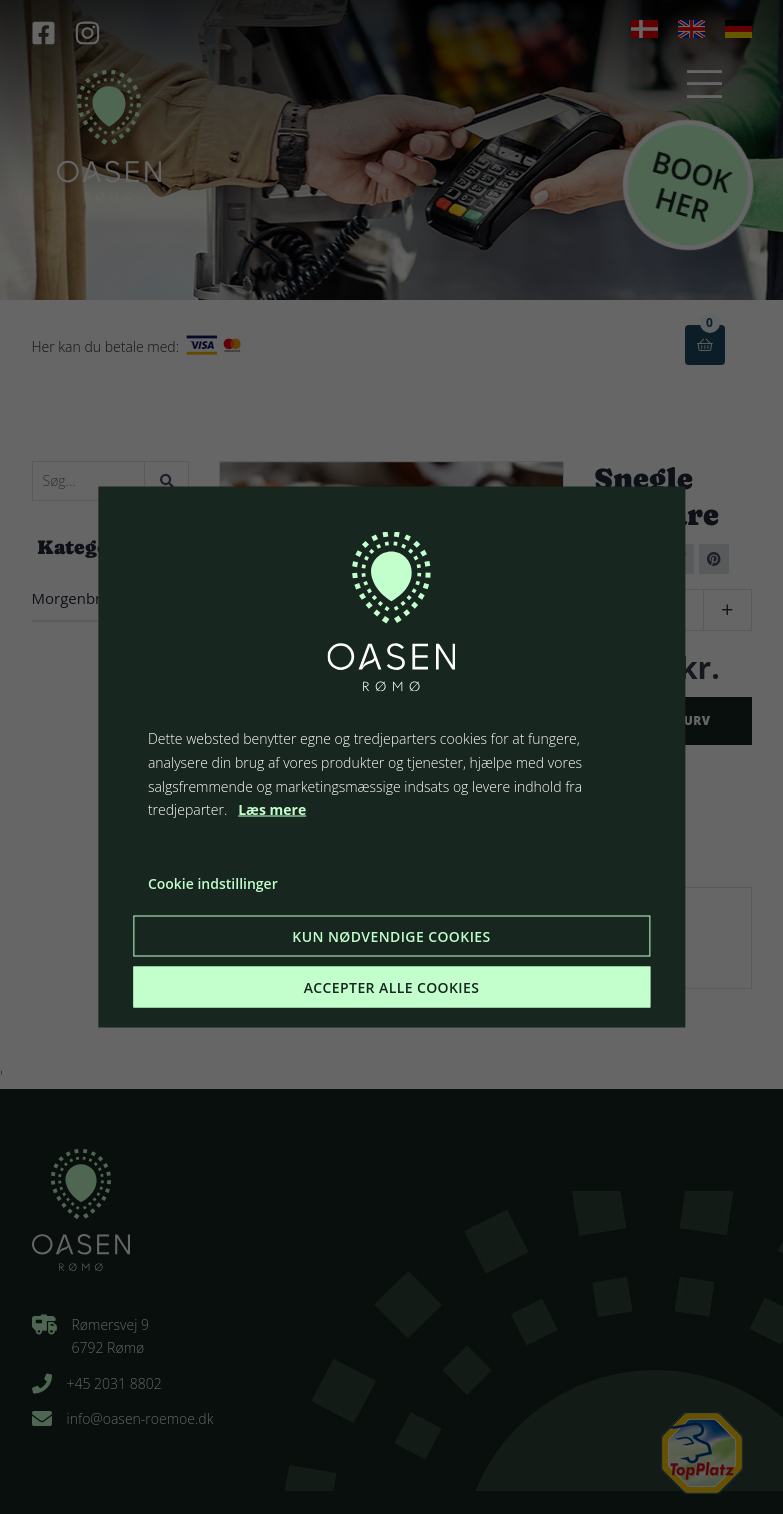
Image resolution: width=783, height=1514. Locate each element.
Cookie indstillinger (213, 883)
